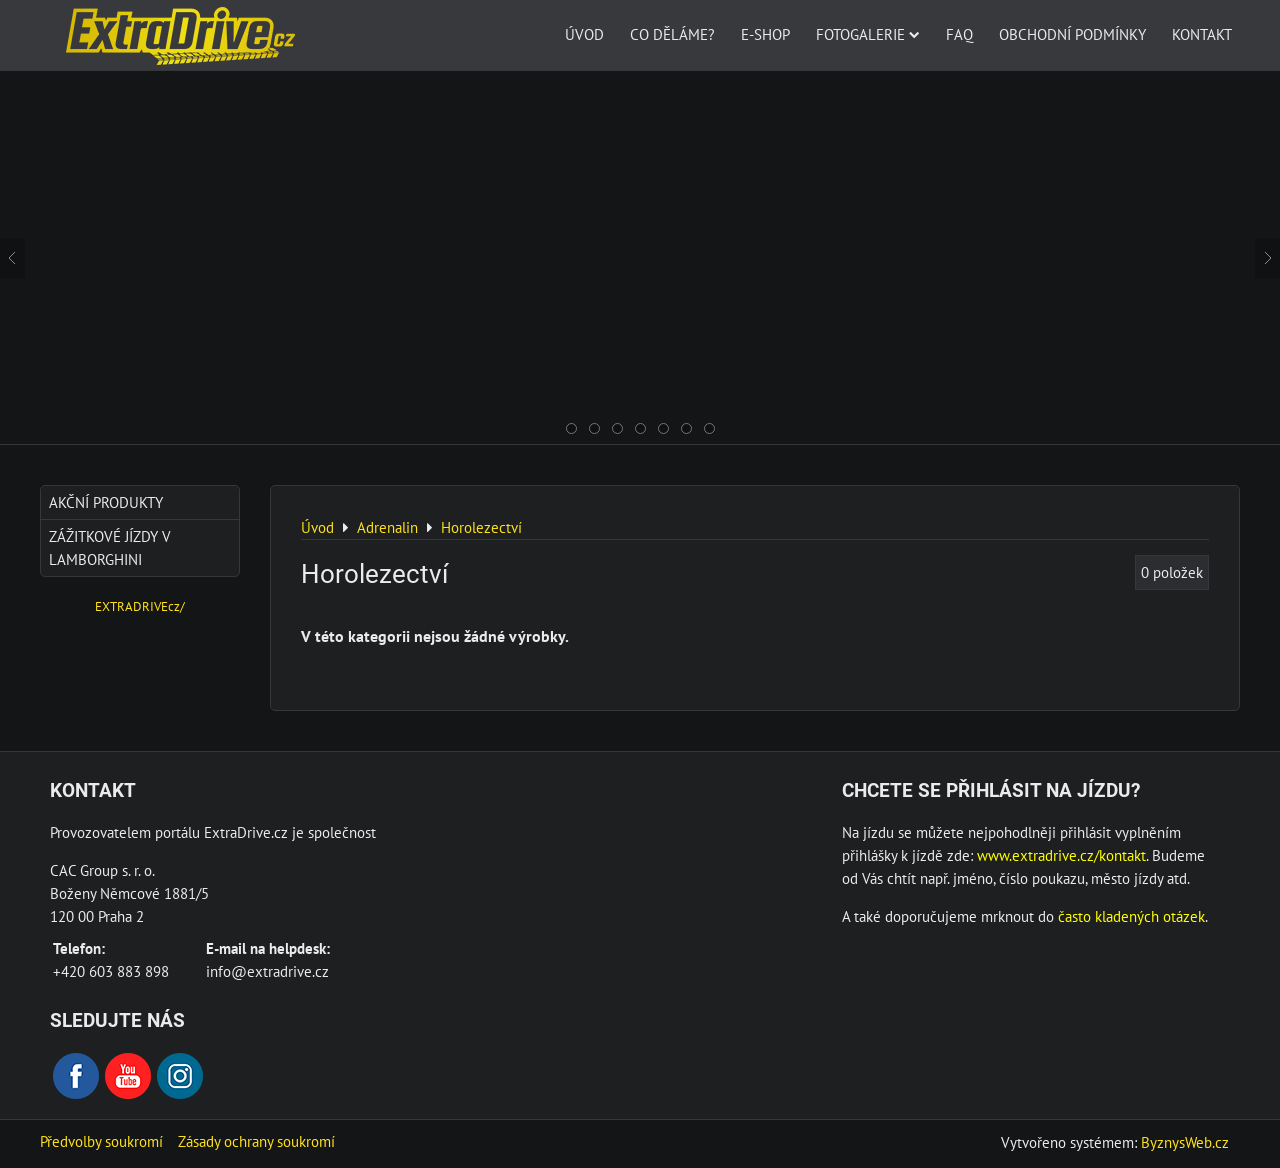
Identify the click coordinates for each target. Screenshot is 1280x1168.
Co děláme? (672, 34)
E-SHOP (765, 34)
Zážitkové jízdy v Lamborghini (110, 547)
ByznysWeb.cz (1185, 1142)
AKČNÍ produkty (106, 502)
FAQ (959, 34)
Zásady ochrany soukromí (256, 1141)
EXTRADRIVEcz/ (140, 606)
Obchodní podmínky (1072, 34)
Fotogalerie (868, 34)
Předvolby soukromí (101, 1141)
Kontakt (1202, 34)
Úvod (584, 34)
